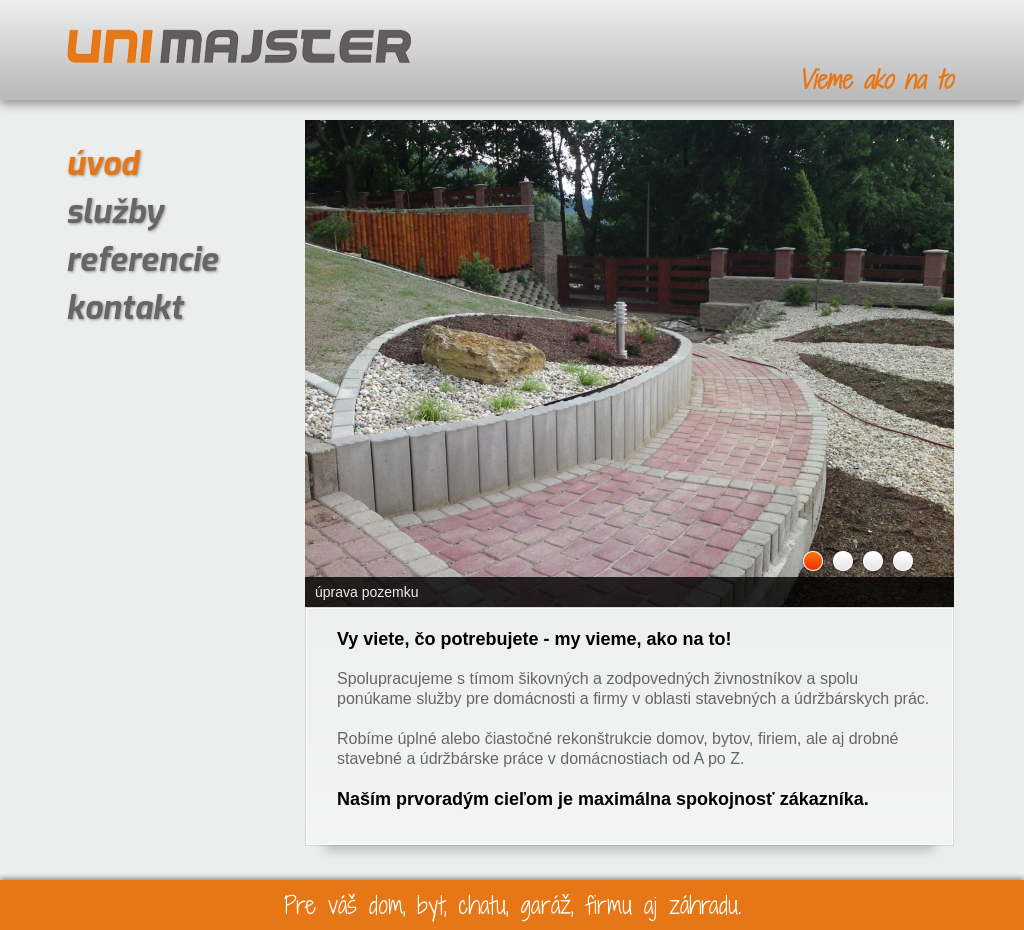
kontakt (124, 308)
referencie (142, 260)
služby (114, 212)
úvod (102, 164)
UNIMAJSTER (239, 46)
